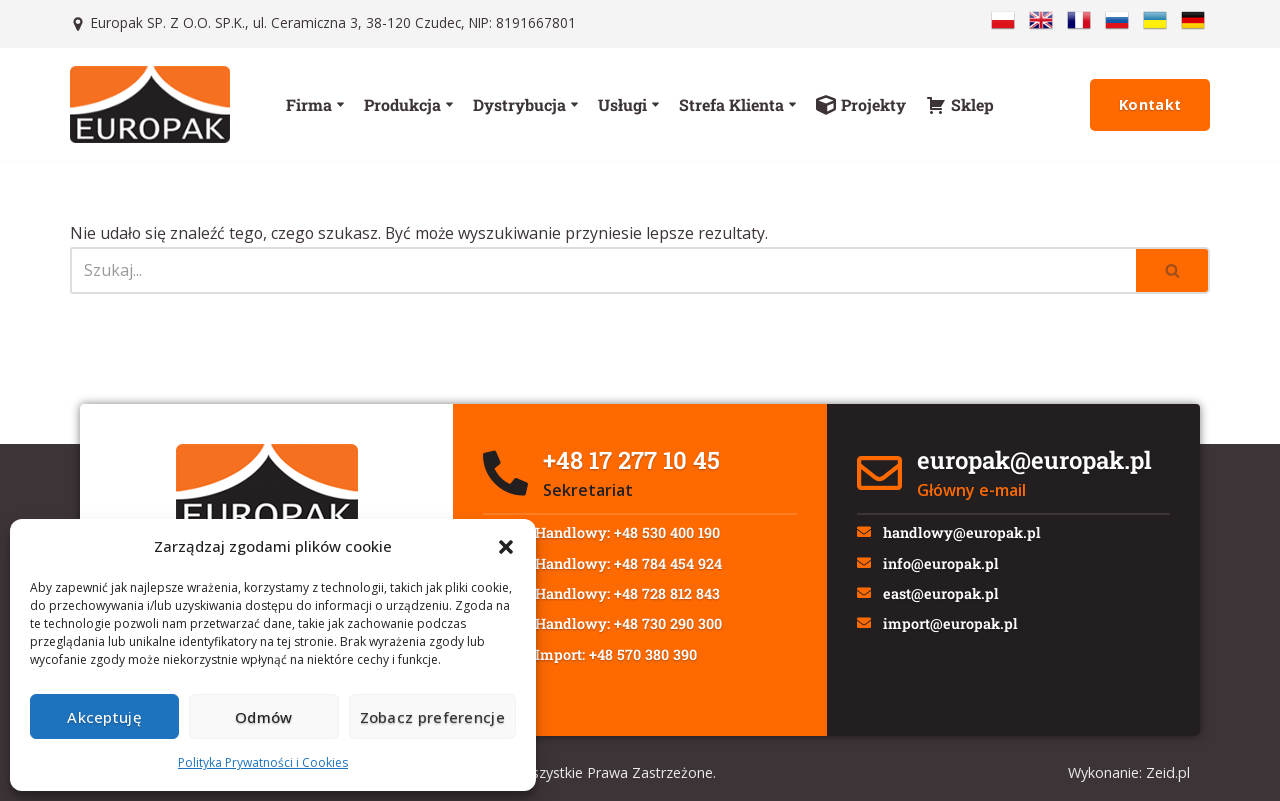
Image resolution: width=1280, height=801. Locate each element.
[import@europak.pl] (866, 634)
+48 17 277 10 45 (631, 460)
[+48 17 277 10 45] (505, 473)
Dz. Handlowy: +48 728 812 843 (618, 599)
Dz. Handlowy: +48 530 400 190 (618, 533)
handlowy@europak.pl (966, 533)
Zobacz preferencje (432, 717)
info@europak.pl (945, 566)
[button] (506, 547)
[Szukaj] (603, 271)
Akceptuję (104, 717)
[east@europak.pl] (866, 601)
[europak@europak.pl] (879, 473)
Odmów (264, 717)
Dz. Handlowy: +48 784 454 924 (619, 566)
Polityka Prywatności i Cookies (263, 762)
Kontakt (1150, 104)
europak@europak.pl (1034, 460)
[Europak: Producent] (150, 104)
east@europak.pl (945, 599)
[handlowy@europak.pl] (866, 535)
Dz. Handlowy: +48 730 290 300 (619, 632)
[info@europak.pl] (866, 568)
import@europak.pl (954, 632)
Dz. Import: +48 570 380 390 (607, 665)
